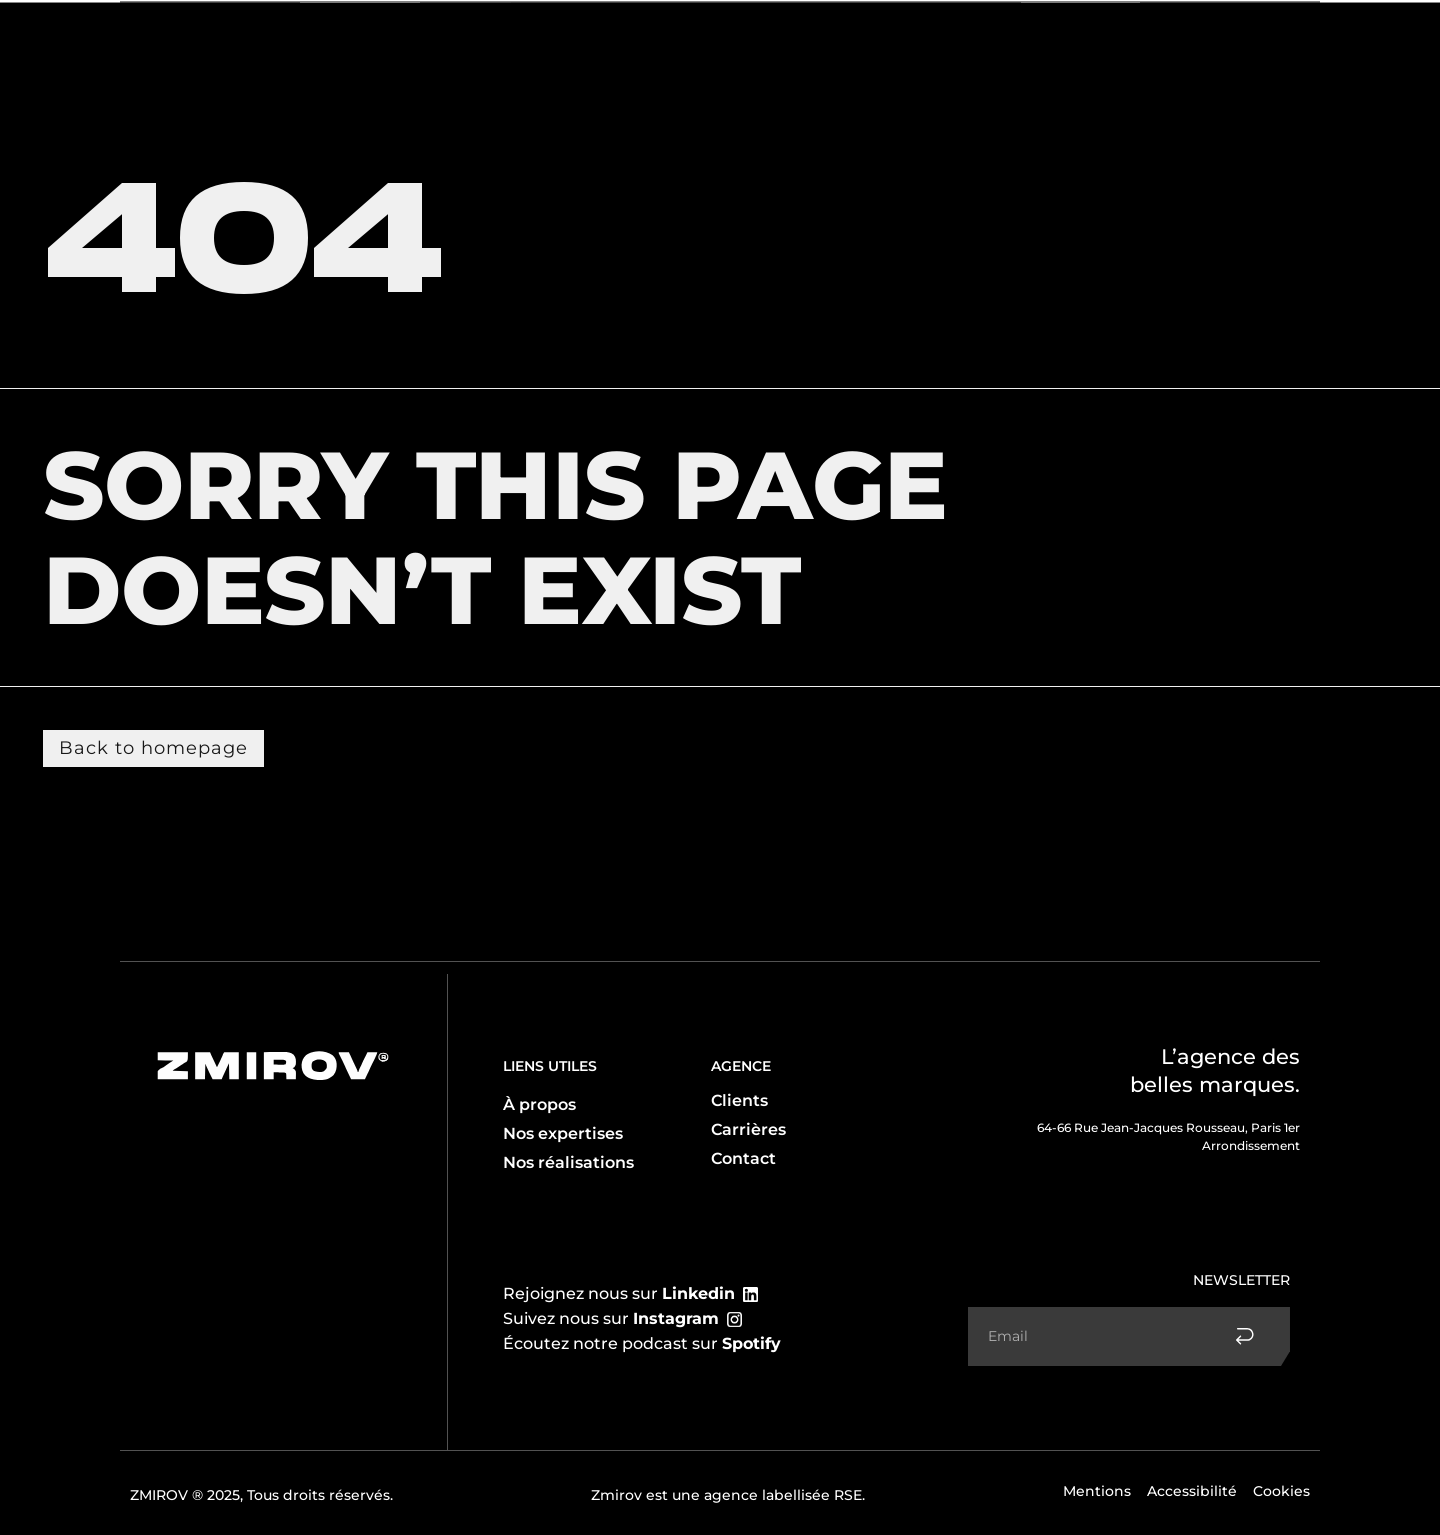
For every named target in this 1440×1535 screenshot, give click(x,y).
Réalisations (1092, 38)
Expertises (278, 38)
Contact (1188, 38)
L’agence (174, 38)
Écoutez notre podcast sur (642, 1343)
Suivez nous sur (611, 1318)
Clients (375, 38)
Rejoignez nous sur (619, 1293)
